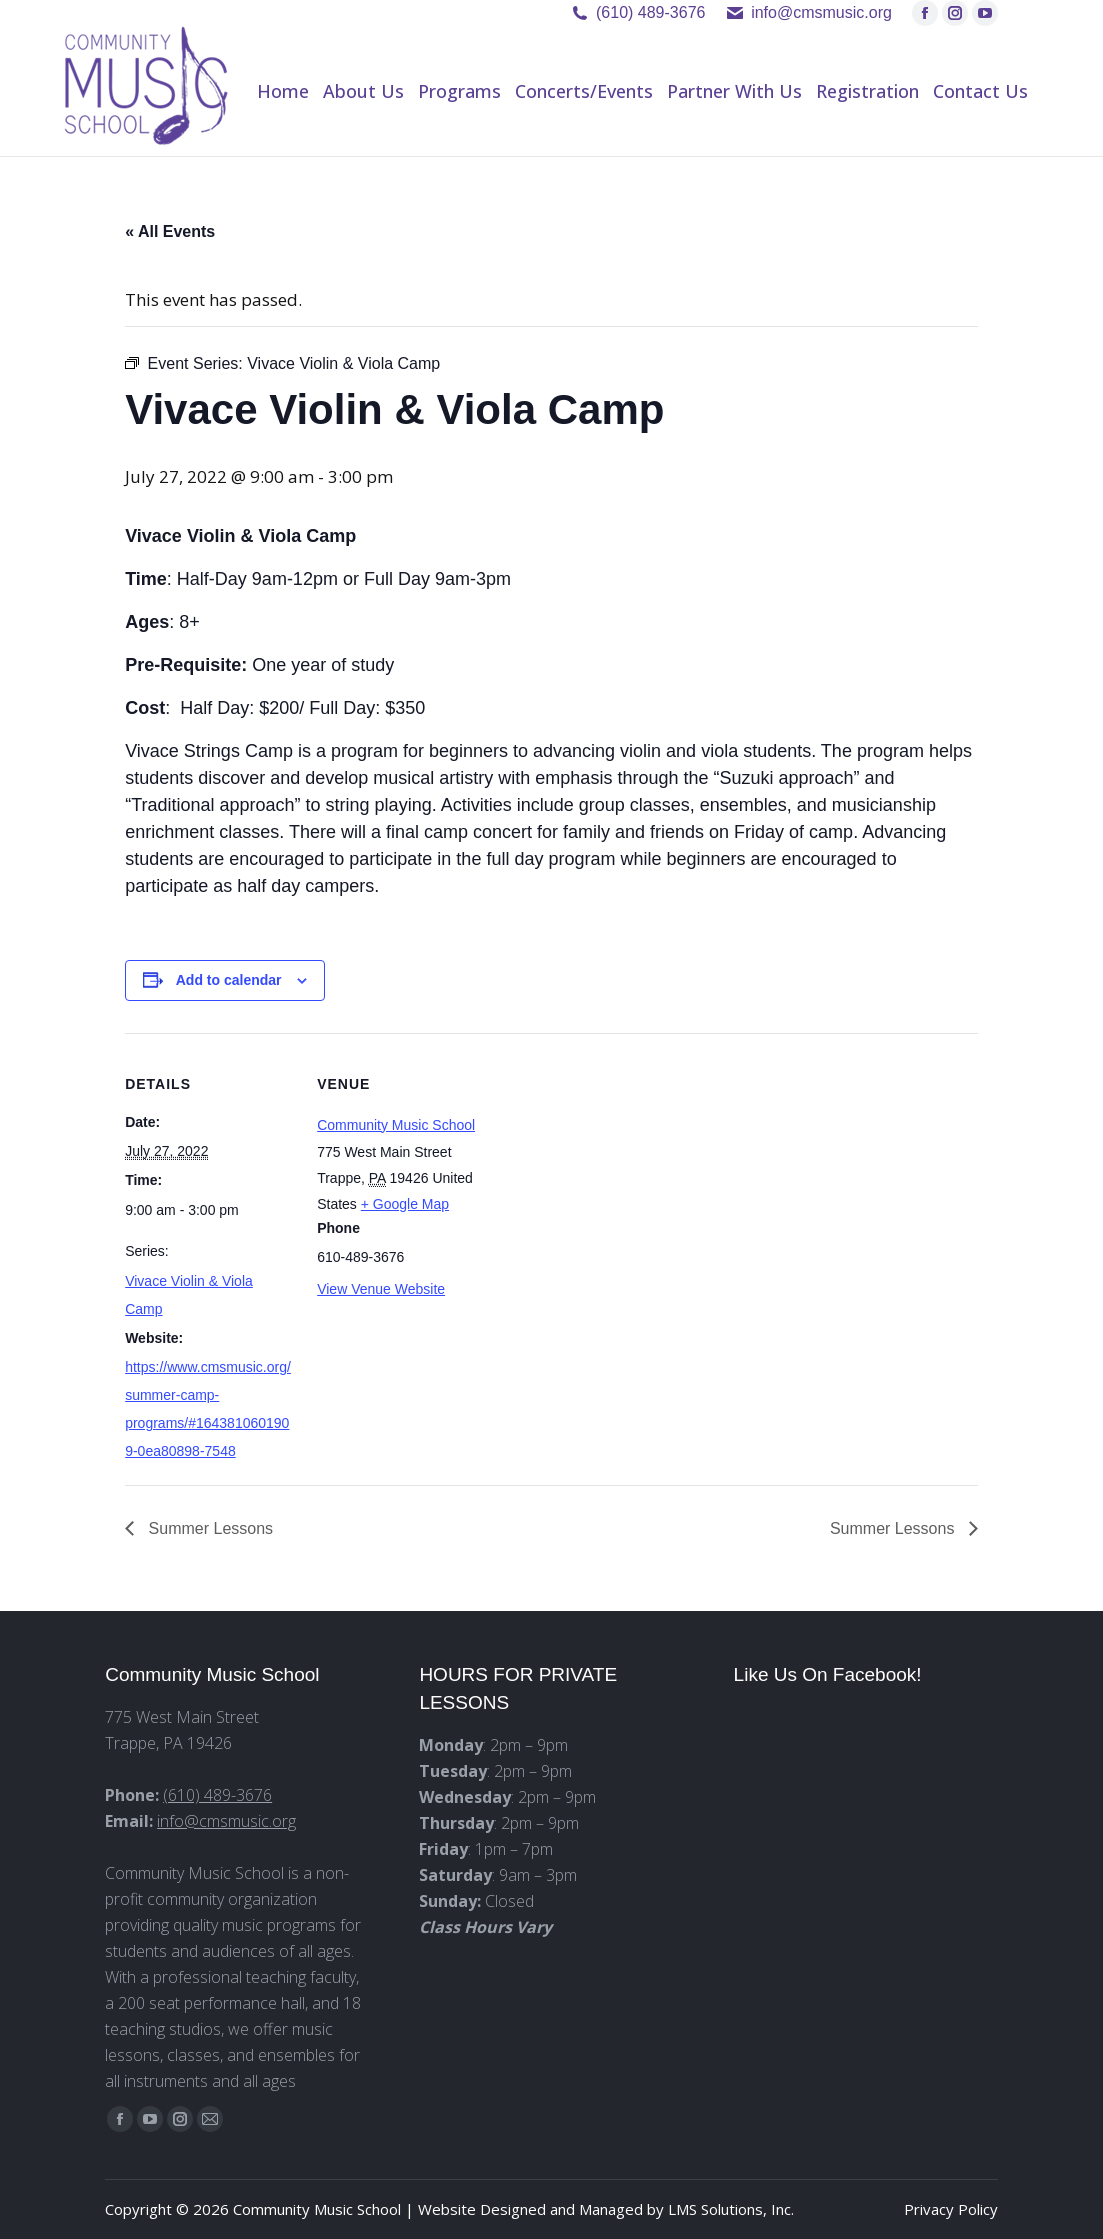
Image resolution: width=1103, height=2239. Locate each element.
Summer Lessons (208, 1528)
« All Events (170, 231)
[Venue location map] (614, 1171)
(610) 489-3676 (650, 12)
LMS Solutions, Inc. (731, 2209)
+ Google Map (405, 1204)
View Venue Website (381, 1289)
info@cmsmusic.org (226, 1821)
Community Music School (396, 1125)
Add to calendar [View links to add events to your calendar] (229, 980)
